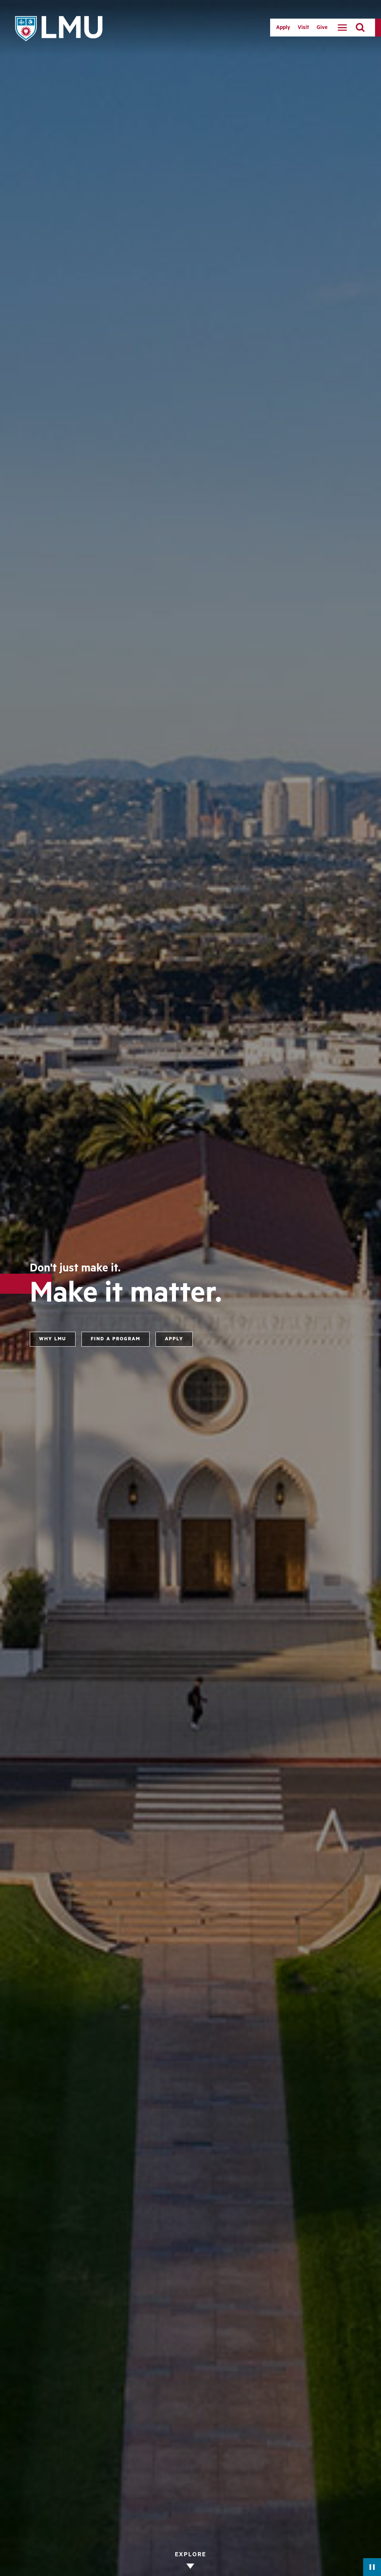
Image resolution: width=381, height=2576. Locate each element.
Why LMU (52, 1339)
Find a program (115, 1339)
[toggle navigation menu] (342, 27)
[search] (360, 27)
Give (322, 28)
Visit (303, 28)
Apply (283, 28)
